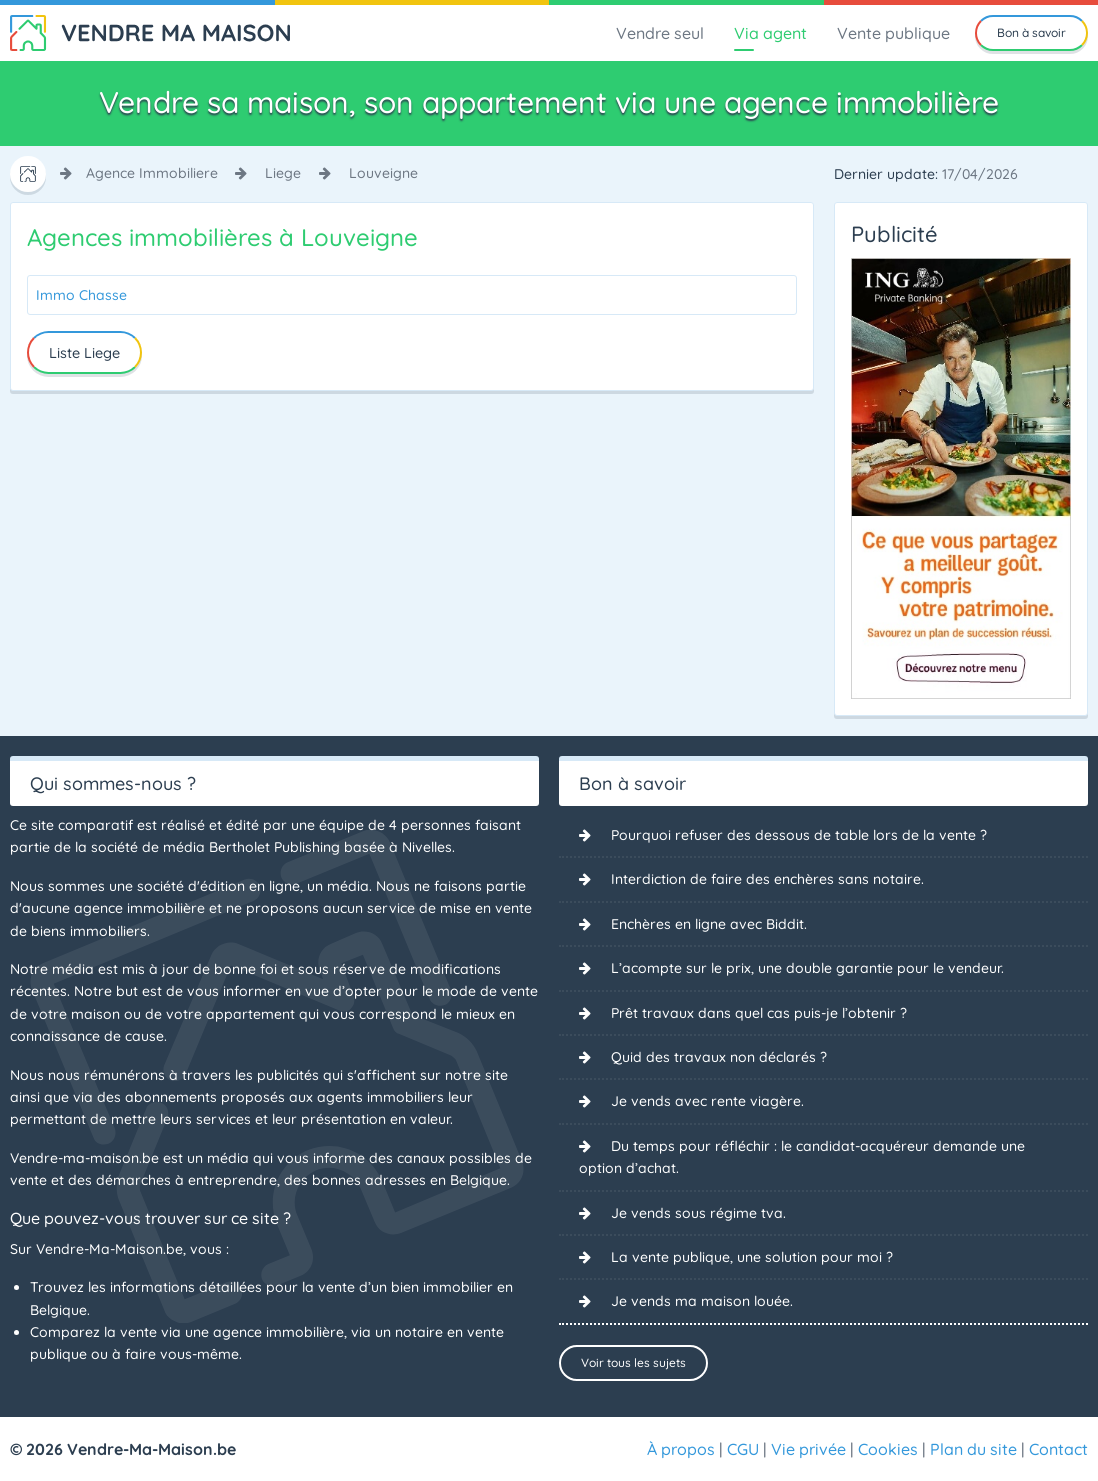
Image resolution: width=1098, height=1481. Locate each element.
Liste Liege (84, 353)
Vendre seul (660, 33)
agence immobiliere (152, 173)
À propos (681, 1449)
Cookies (888, 1449)
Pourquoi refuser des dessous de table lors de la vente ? (799, 835)
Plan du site (973, 1449)
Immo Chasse (81, 295)
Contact (1058, 1449)
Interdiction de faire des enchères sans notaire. (767, 879)
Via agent (770, 33)
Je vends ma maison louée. (702, 1301)
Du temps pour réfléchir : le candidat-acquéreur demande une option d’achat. (802, 1157)
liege (283, 173)
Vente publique (893, 33)
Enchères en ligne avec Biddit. (709, 924)
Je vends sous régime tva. (698, 1213)
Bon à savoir (1031, 32)
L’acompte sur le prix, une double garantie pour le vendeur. (807, 968)
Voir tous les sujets (633, 1362)
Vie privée (808, 1449)
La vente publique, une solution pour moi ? (752, 1257)
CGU (743, 1449)
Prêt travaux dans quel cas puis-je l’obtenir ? (759, 1013)
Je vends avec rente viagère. (707, 1101)
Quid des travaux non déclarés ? (719, 1057)
